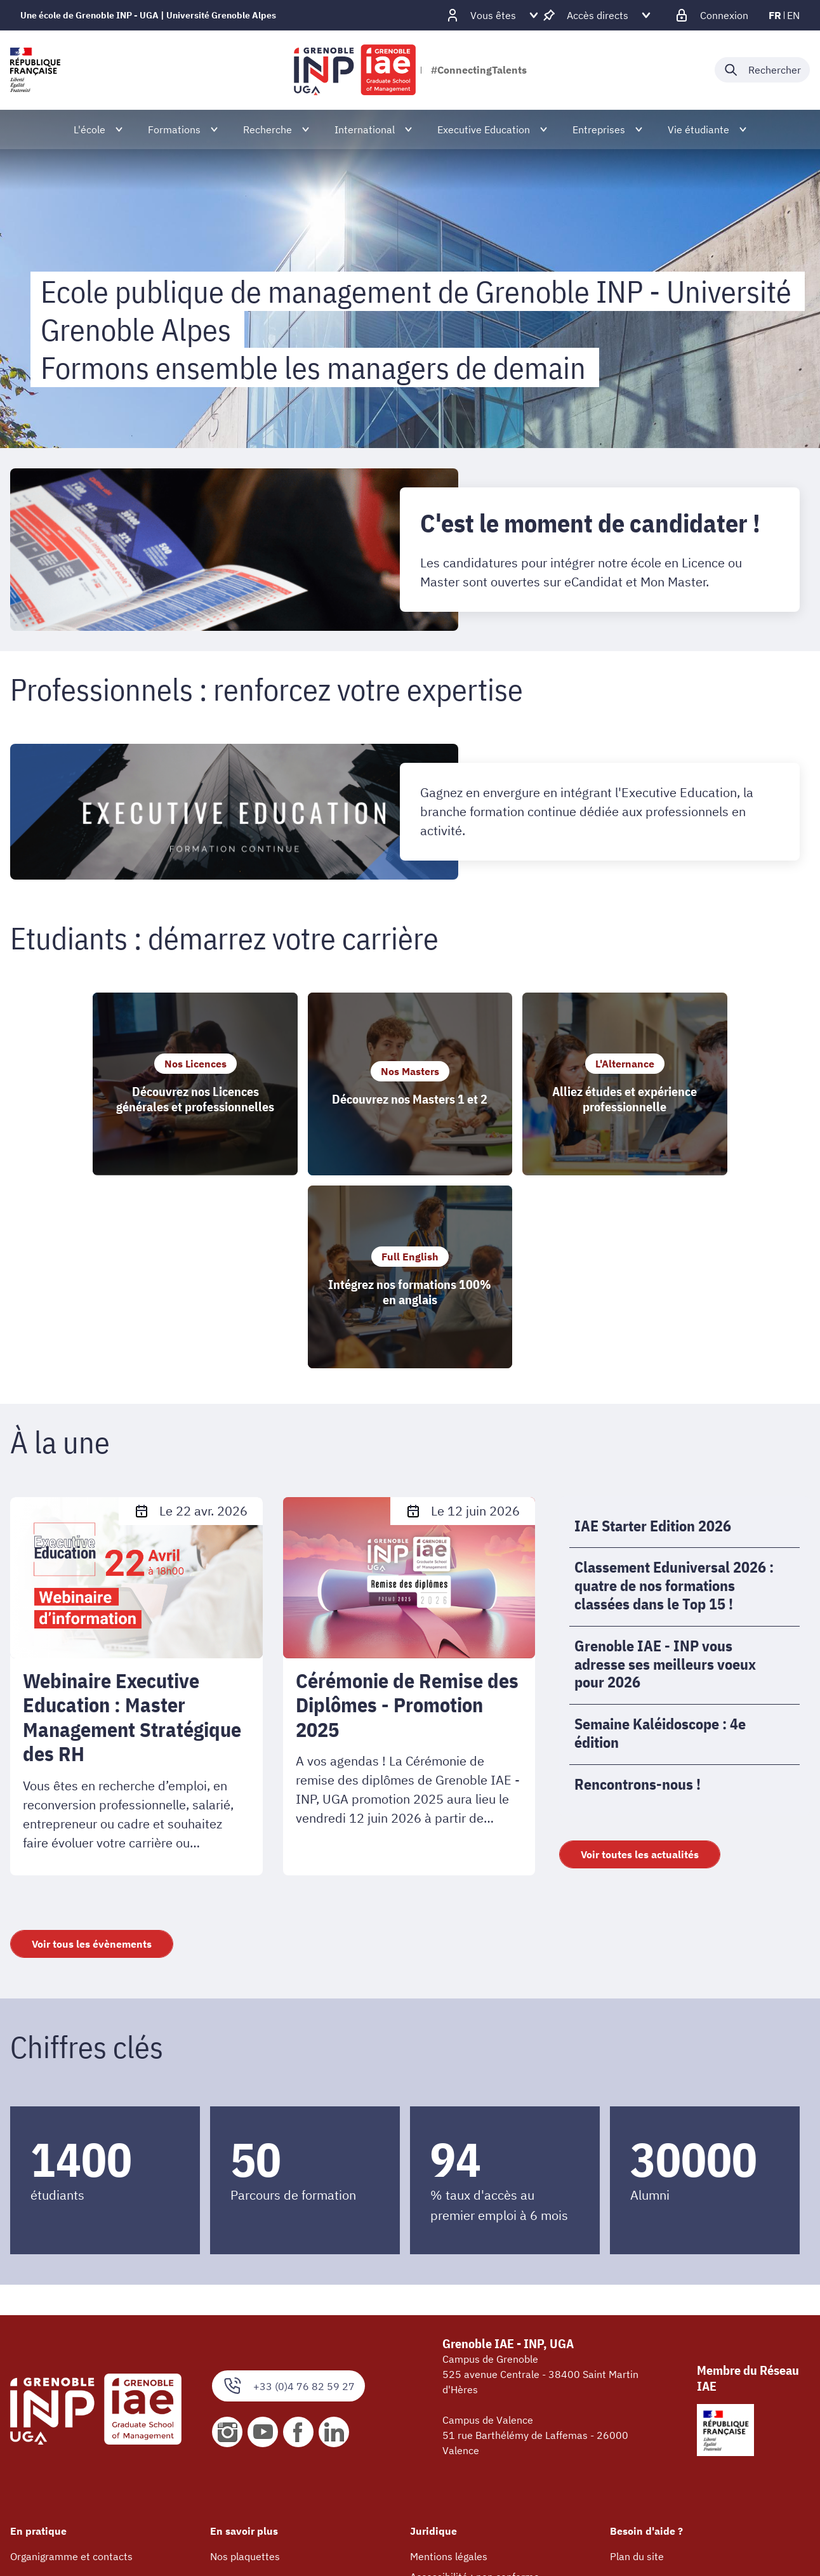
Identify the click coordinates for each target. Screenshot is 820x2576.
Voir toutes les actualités (640, 1666)
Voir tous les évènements (92, 1755)
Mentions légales (448, 2367)
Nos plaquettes (245, 2367)
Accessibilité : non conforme (474, 2388)
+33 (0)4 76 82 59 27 (288, 2198)
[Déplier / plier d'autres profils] (493, 15)
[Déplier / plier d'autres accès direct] (597, 15)
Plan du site (637, 2367)
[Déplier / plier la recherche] (762, 70)
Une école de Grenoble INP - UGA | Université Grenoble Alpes (148, 15)
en (793, 15)
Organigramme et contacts (71, 2367)
